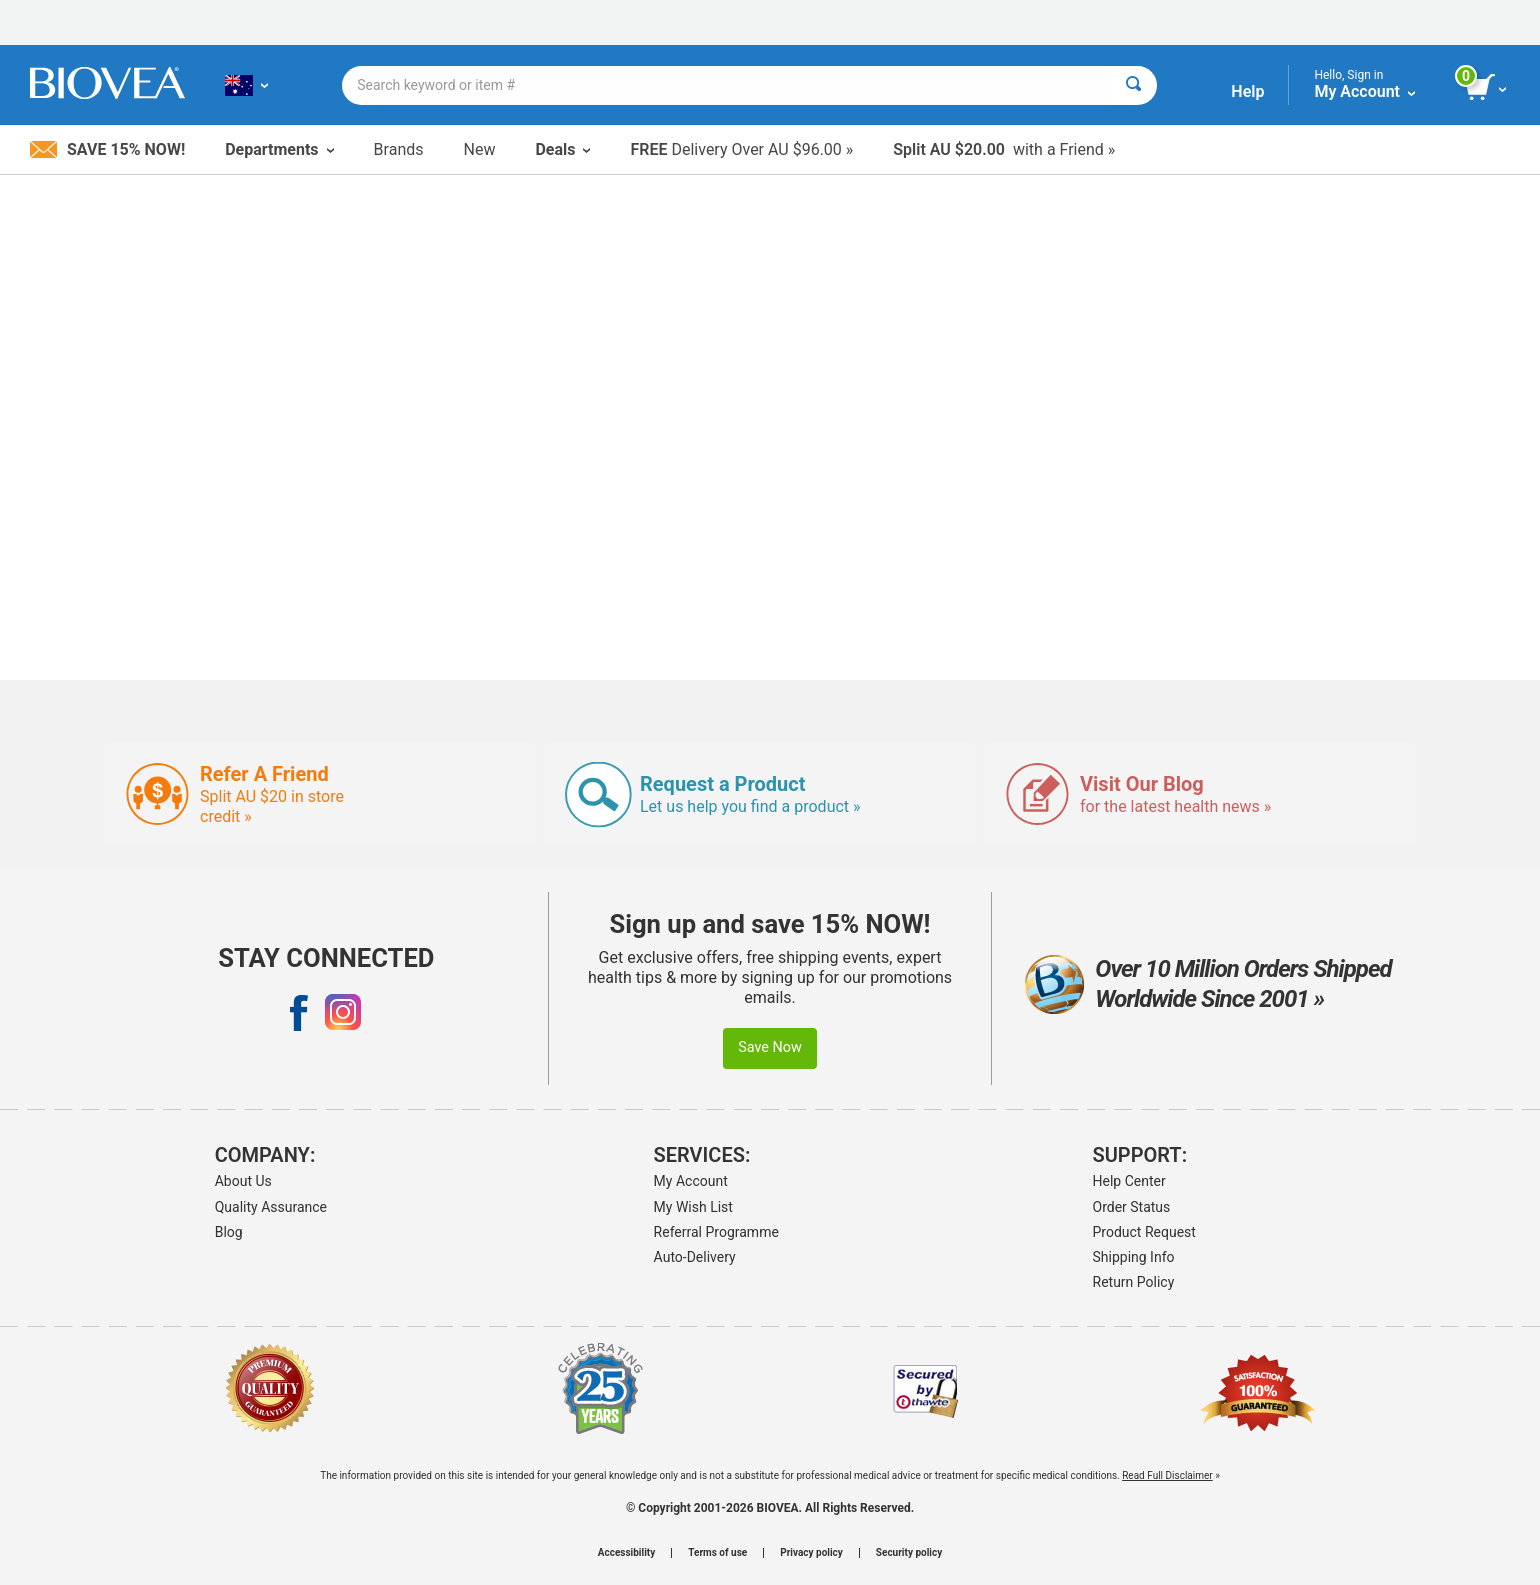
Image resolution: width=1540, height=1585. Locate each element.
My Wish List (693, 1207)
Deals (562, 149)
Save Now (770, 1047)
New (480, 149)
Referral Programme (716, 1232)
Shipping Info (1134, 1257)
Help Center (1129, 1181)
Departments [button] (279, 149)
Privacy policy (811, 1553)
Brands (399, 149)
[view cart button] (1487, 88)
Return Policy (1134, 1282)
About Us (243, 1181)
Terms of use (717, 1553)
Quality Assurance (271, 1207)
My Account (691, 1181)
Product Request (1144, 1232)
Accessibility (626, 1553)
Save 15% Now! (107, 149)
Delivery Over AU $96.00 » (741, 149)
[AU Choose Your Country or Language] (246, 85)
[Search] (1133, 85)
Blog (229, 1232)
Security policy (909, 1553)
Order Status (1132, 1207)
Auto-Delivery (695, 1257)
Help (1247, 91)
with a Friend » (1004, 149)
